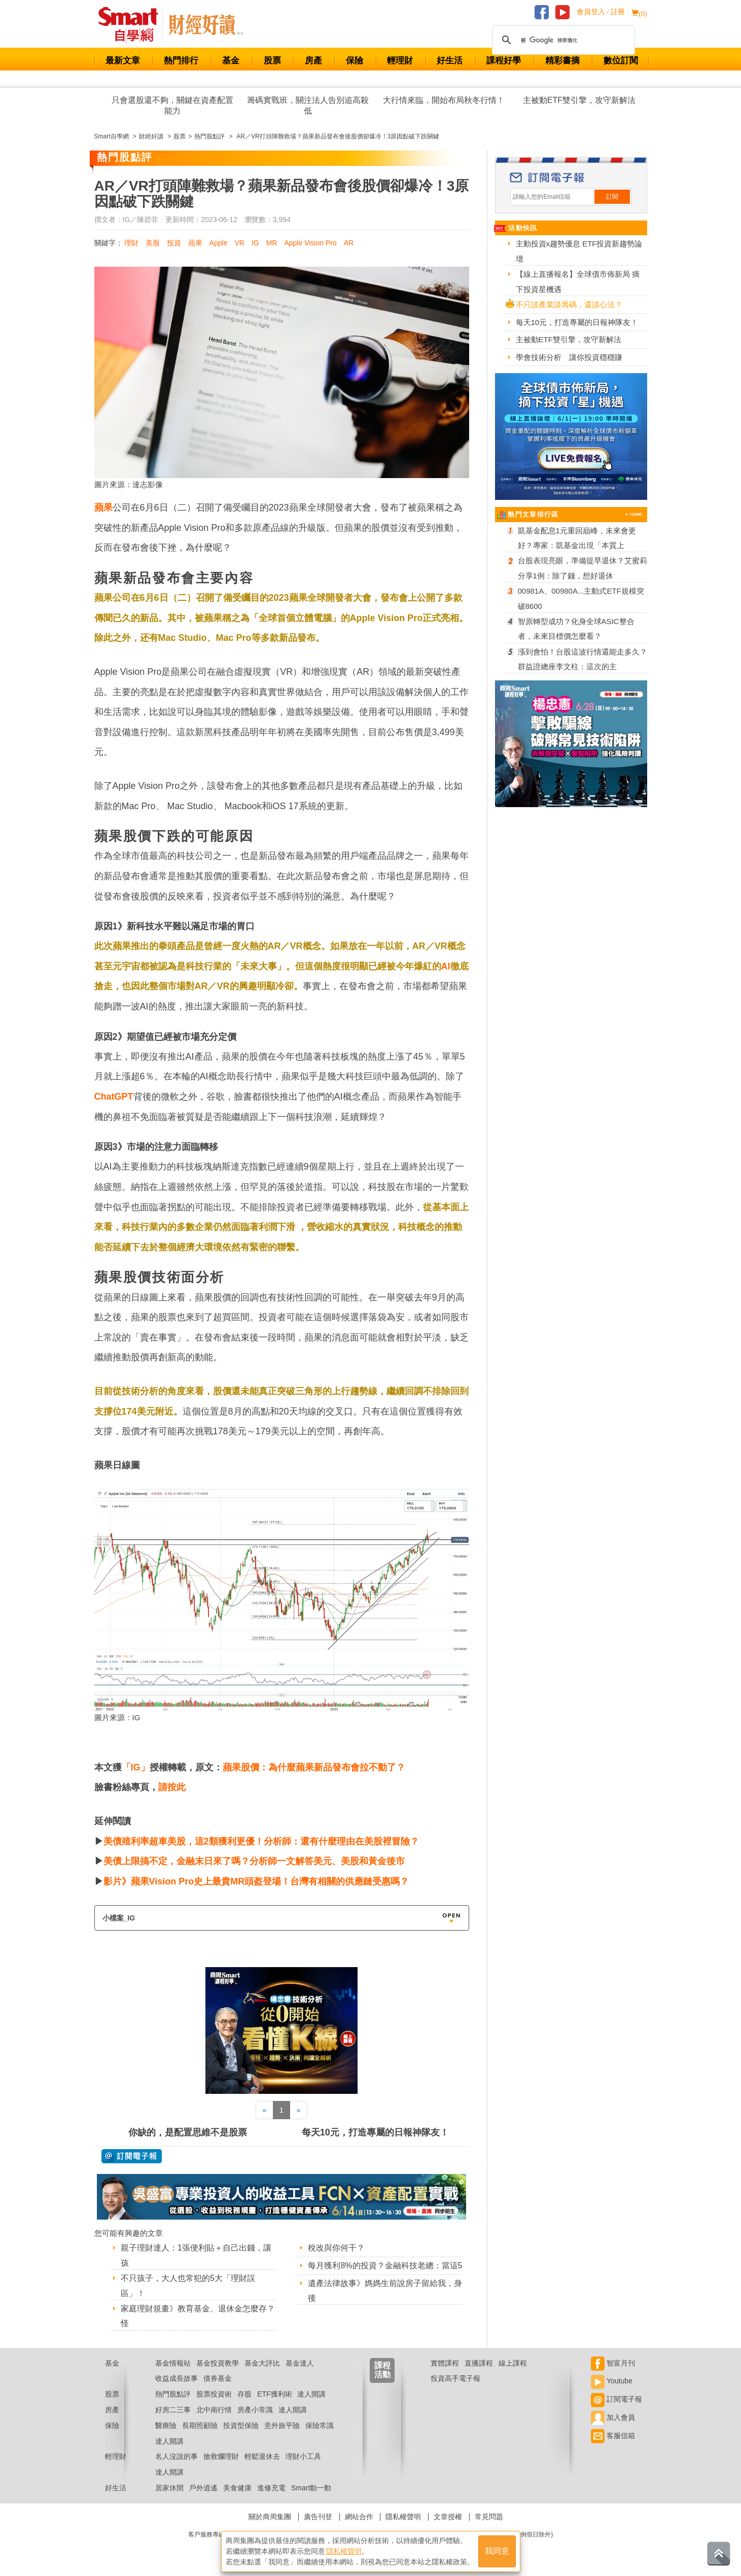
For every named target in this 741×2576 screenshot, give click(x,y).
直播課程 (479, 2363)
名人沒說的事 (176, 2456)
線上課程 (513, 2363)
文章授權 (448, 2517)
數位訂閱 (621, 60)
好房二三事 (173, 2410)
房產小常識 (255, 2410)
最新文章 (122, 60)
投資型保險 (241, 2425)
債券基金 (217, 2378)
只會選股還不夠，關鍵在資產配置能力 (172, 105)
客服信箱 (613, 2436)
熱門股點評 (173, 2394)
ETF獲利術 (274, 2394)
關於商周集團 (270, 2517)
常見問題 (489, 2517)
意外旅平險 (282, 2425)
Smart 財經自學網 (132, 25)
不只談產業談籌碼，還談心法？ (569, 304)
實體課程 (445, 2363)
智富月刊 (613, 2363)
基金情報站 (173, 2363)
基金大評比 (262, 2363)
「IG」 (136, 1767)
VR (239, 243)
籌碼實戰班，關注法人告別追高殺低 (308, 105)
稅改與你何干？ (336, 2247)
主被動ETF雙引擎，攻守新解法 (579, 100)
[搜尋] (562, 40)
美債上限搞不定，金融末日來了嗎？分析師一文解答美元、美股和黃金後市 (254, 1861)
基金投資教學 (217, 2363)
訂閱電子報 (616, 2399)
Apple (218, 243)
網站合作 (359, 2517)
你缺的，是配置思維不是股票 (187, 2132)
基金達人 (300, 2363)
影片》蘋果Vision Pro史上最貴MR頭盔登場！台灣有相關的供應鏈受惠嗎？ (256, 1881)
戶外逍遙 (203, 2488)
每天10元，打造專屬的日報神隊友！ (375, 2132)
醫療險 (166, 2425)
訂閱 (612, 196)
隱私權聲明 (403, 2517)
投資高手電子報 (455, 2378)
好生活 (450, 60)
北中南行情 (214, 2410)
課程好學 (503, 60)
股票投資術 (214, 2394)
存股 (244, 2394)
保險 (354, 60)
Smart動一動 (311, 2488)
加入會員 (613, 2417)
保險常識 (319, 2425)
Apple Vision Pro (310, 243)
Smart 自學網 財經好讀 (206, 25)
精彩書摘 (562, 60)
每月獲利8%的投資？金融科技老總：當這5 (385, 2265)
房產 (313, 60)
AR (349, 243)
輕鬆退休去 (262, 2456)
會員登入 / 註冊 (601, 12)
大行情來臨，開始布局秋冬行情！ (444, 100)
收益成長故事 (176, 2378)
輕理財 (400, 60)
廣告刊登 (318, 2517)
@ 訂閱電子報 (131, 2156)
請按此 (172, 1787)
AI (445, 966)
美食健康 (237, 2488)
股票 (272, 60)
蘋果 (195, 243)
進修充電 (271, 2488)
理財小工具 (303, 2456)
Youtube (611, 2381)
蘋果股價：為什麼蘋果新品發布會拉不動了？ (314, 1767)
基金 (230, 60)
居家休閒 (169, 2488)
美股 (153, 243)
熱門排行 (181, 60)
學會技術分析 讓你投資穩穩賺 (569, 357)
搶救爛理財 (221, 2456)
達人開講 (311, 2394)
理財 (131, 243)
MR (271, 243)
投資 (174, 243)
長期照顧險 (200, 2425)
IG (255, 243)
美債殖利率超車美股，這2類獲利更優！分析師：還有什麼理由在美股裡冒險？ (261, 1841)
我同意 (497, 2551)
